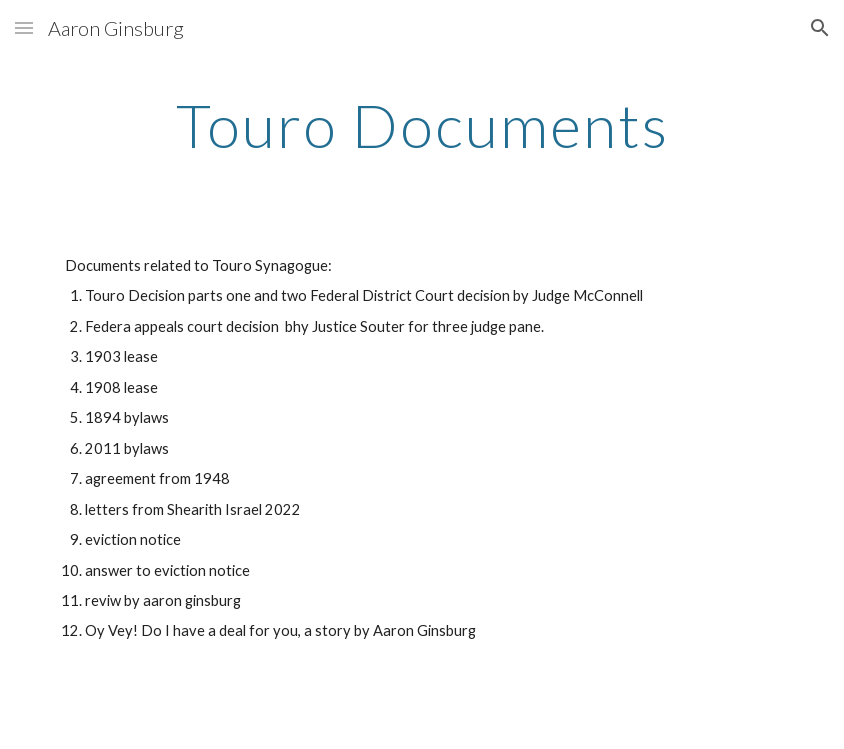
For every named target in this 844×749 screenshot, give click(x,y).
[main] (421, 125)
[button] (24, 27)
